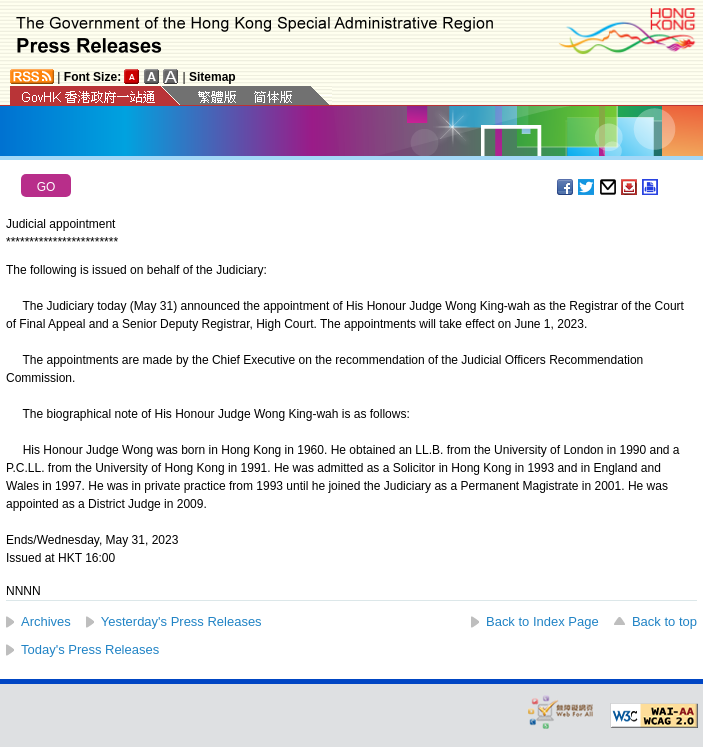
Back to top (664, 621)
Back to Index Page (542, 621)
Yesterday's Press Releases (181, 621)
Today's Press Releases (90, 649)
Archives (46, 621)
